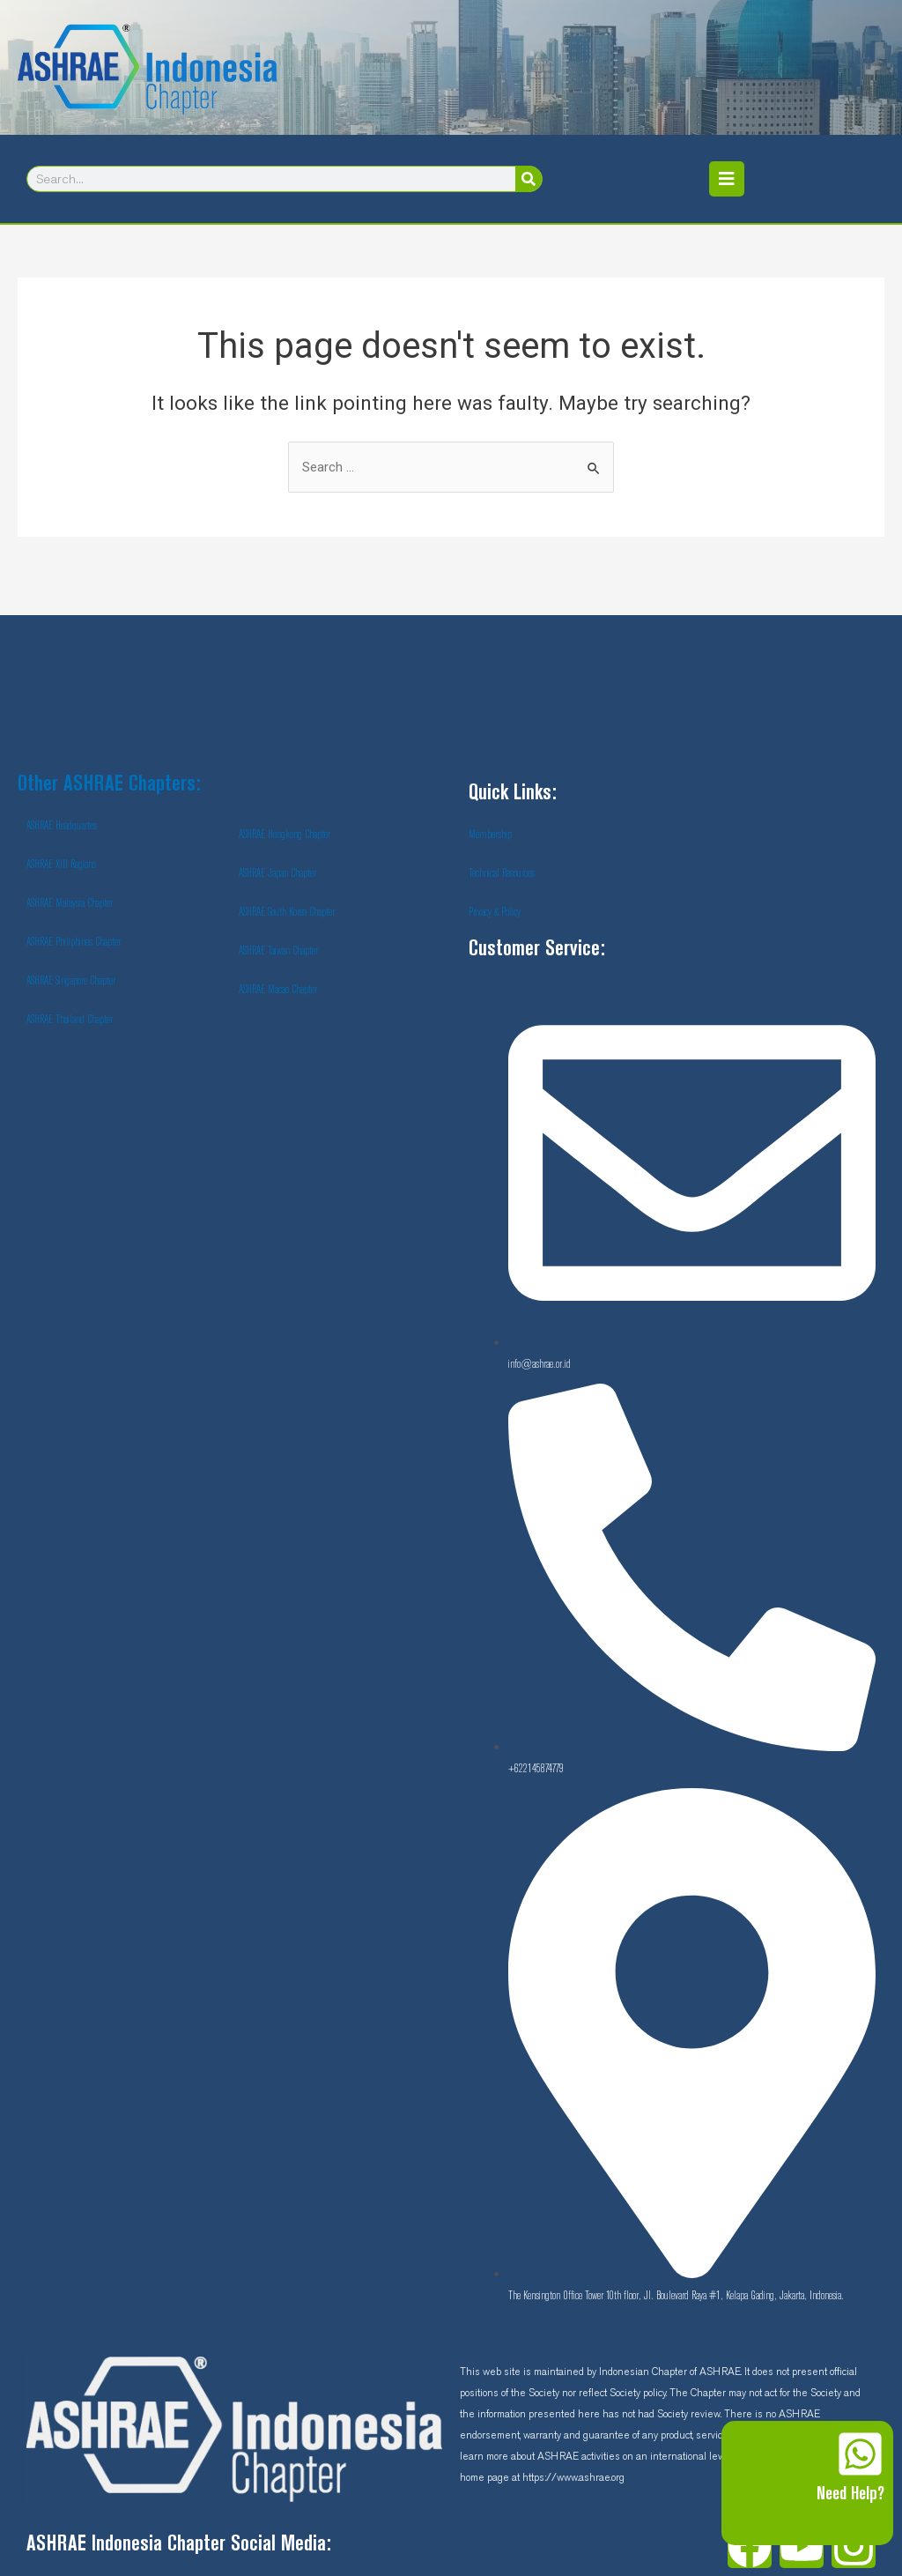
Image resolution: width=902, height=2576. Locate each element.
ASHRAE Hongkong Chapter (284, 834)
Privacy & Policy (495, 912)
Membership (490, 834)
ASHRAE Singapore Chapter (70, 981)
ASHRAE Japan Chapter (277, 873)
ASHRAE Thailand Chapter (69, 1019)
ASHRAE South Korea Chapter (287, 912)
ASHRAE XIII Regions (61, 864)
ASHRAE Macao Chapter (278, 989)
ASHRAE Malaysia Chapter (69, 903)
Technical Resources (502, 873)
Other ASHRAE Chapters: (109, 785)
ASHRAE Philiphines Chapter (73, 942)
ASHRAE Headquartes (61, 825)
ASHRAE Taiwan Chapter (278, 951)
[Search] (528, 179)
